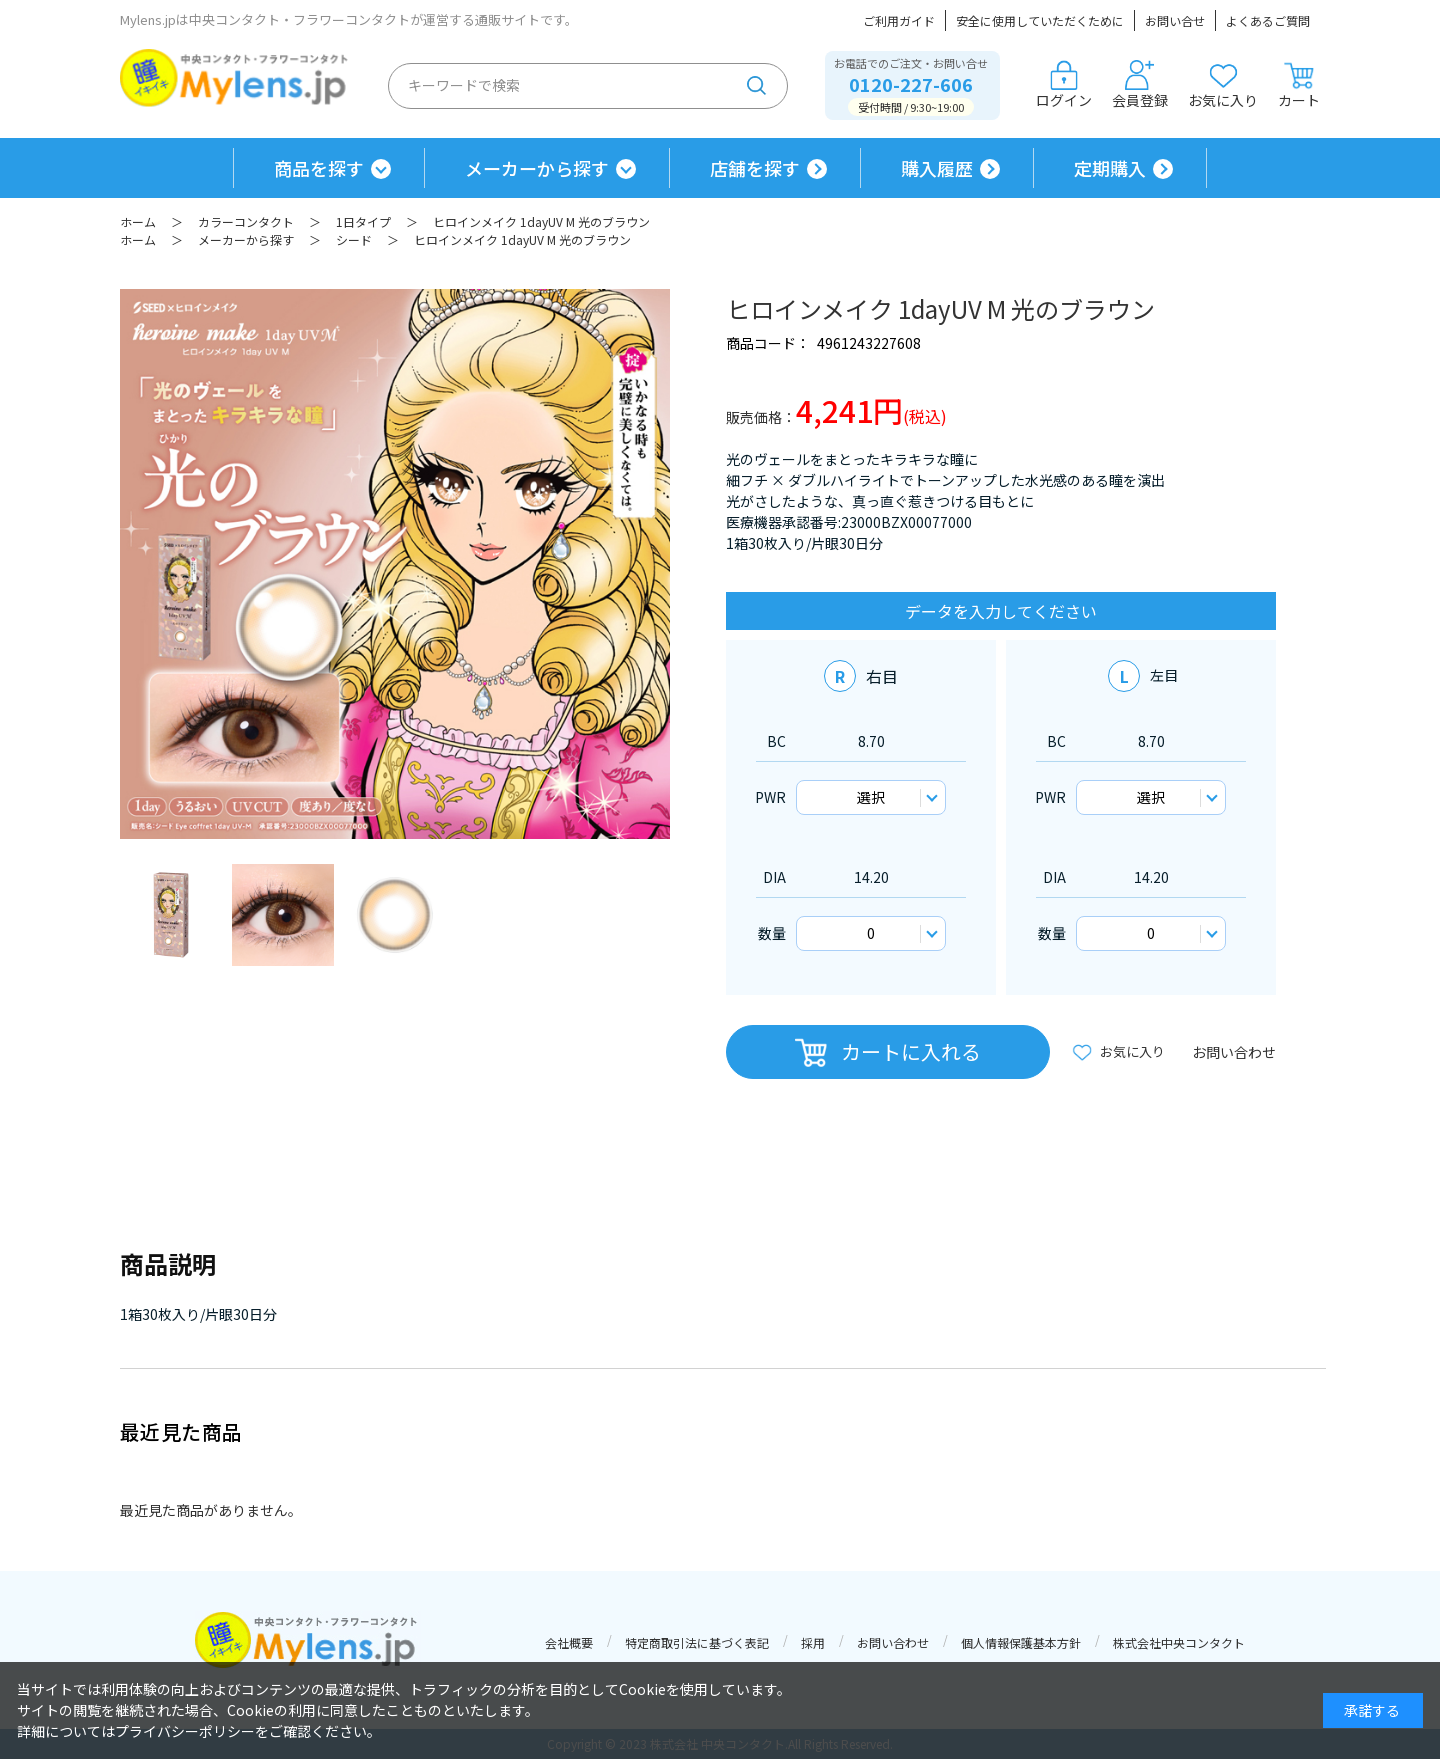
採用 (813, 1642)
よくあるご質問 (1268, 20)
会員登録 (1140, 85)
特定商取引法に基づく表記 (697, 1642)
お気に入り (1223, 85)
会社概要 (569, 1642)
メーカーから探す (537, 168)
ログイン (1064, 85)
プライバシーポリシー (185, 1731)
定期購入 (1110, 168)
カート (1299, 85)
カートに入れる (911, 1051)
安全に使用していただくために (1040, 20)
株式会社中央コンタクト (1179, 1642)
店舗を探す (755, 168)
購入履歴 (937, 168)
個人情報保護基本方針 (1021, 1642)
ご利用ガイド (899, 20)
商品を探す (319, 168)
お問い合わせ (1234, 1052)
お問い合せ (1175, 20)
